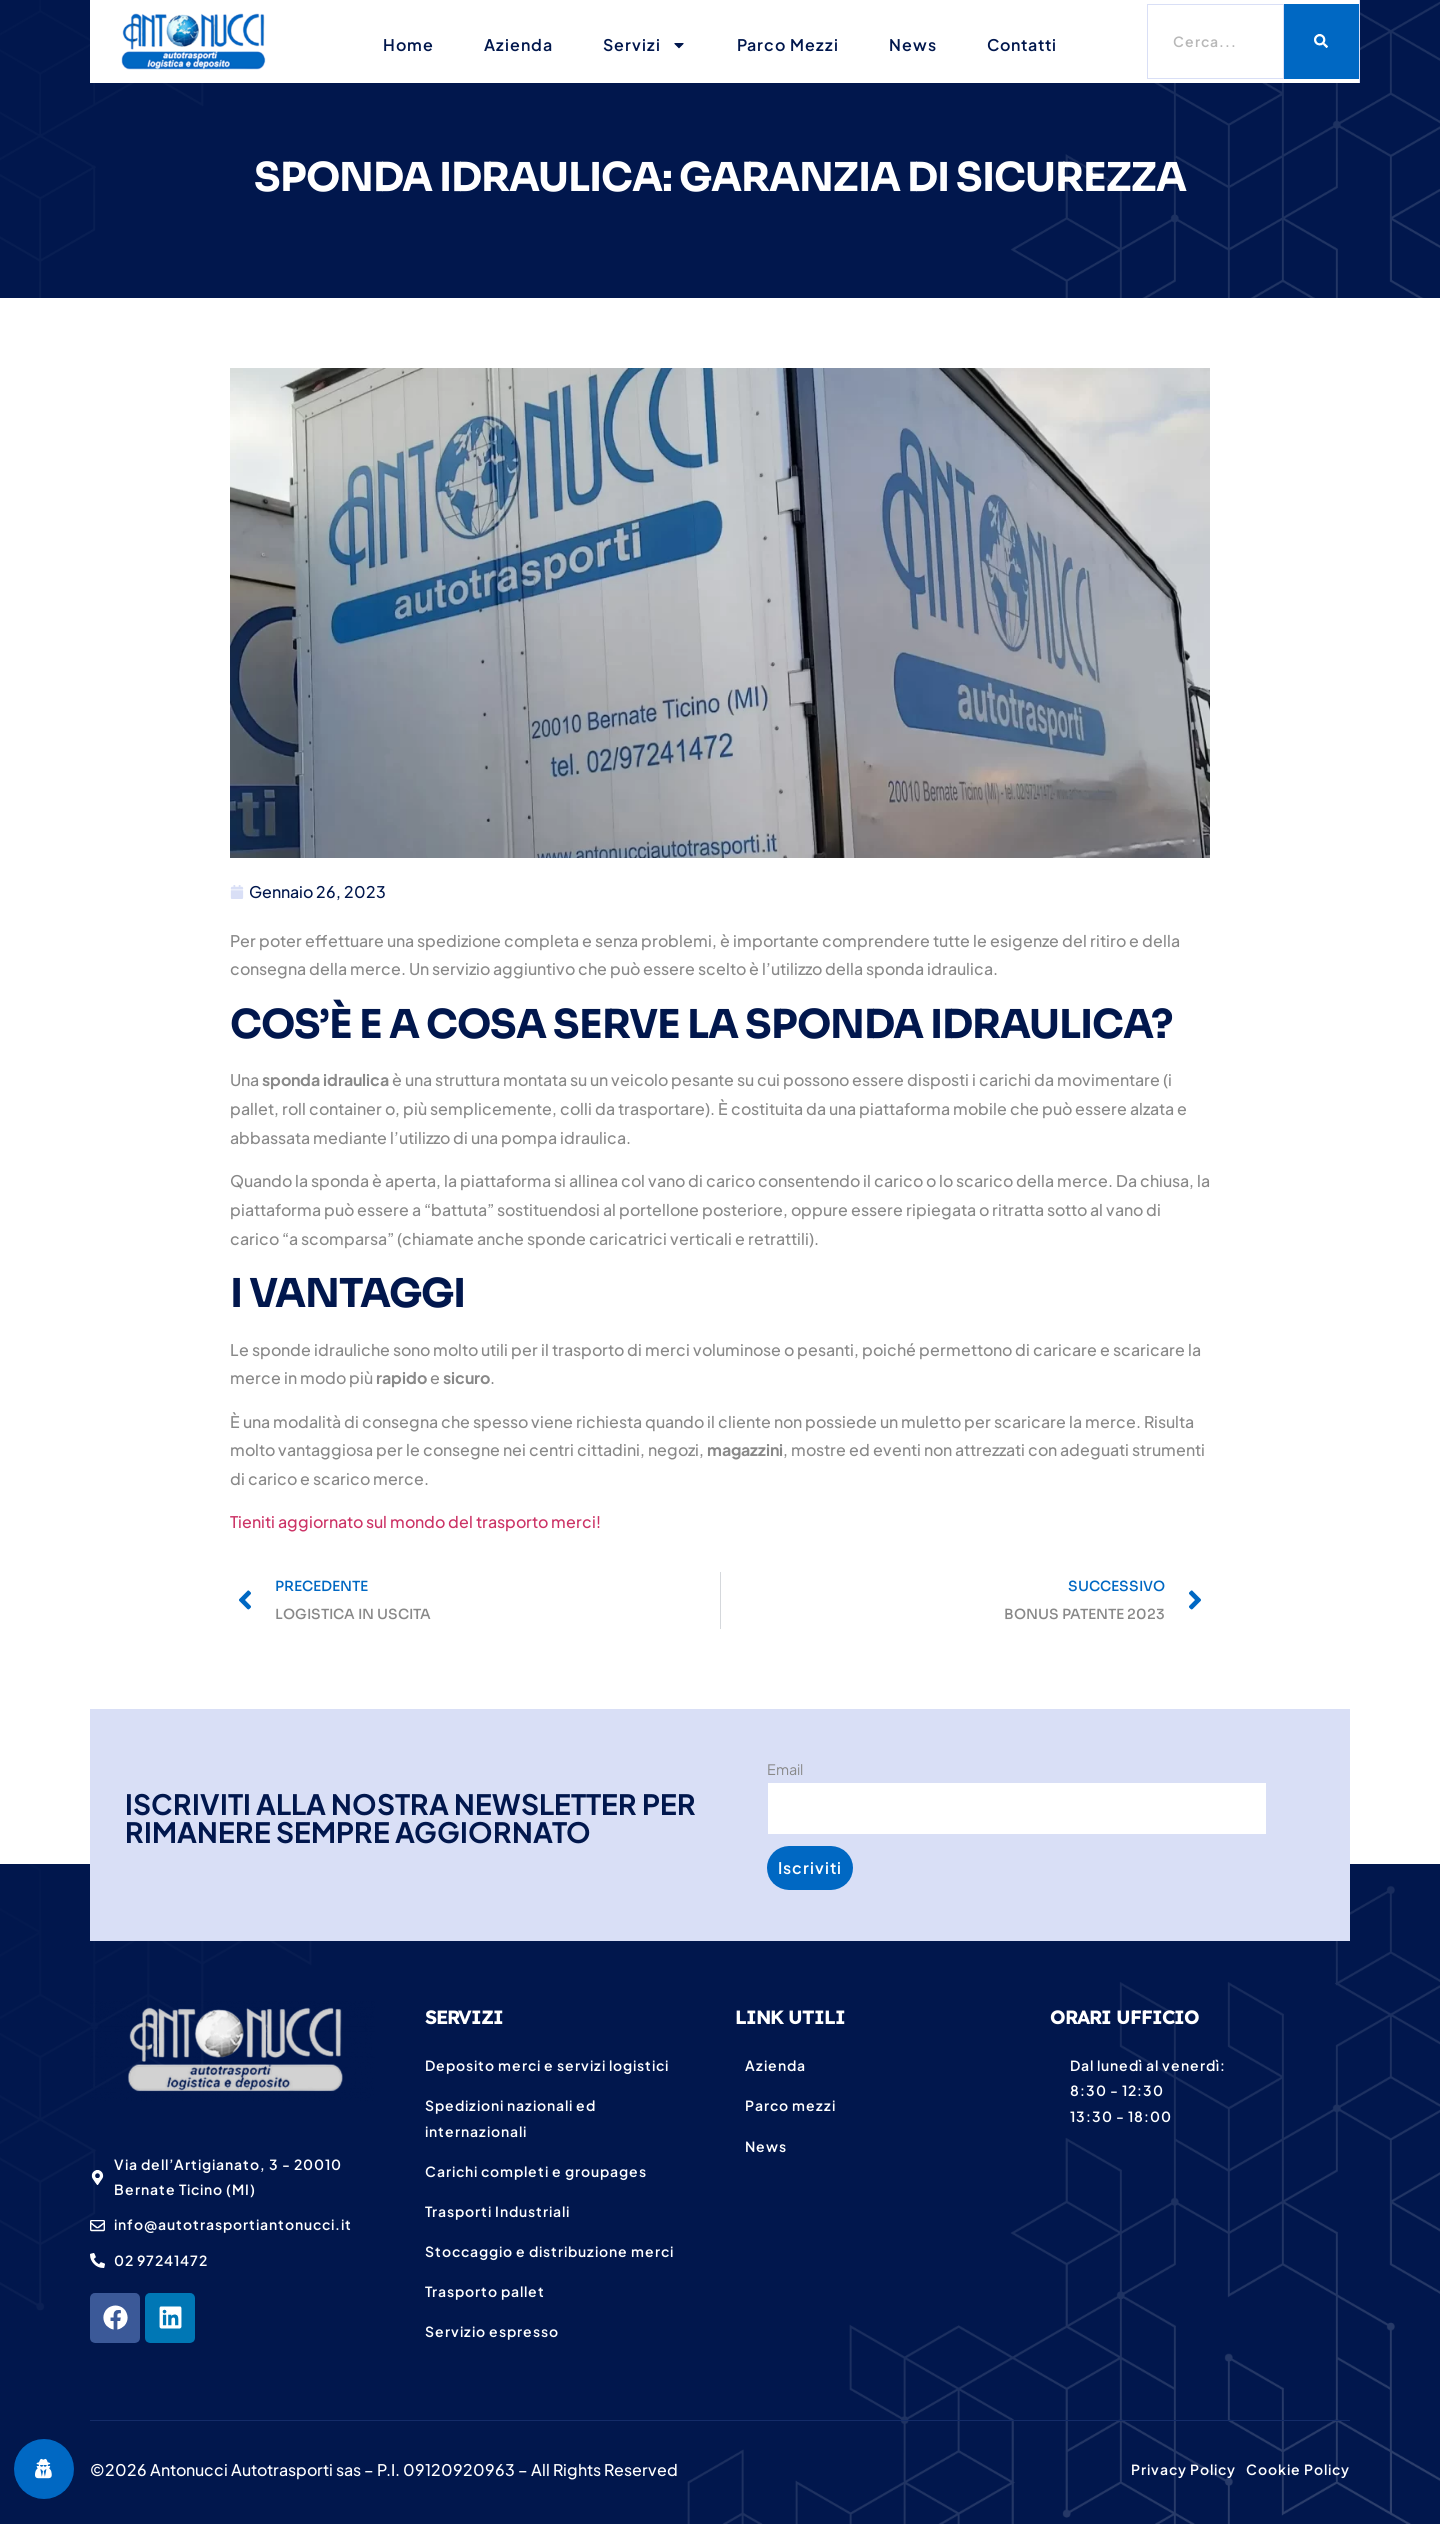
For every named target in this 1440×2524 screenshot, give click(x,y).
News (913, 44)
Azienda (518, 44)
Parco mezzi (788, 44)
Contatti (1022, 44)
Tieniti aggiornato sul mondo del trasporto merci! (415, 1521)
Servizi (645, 45)
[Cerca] (1321, 41)
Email (785, 1769)
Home (408, 44)
